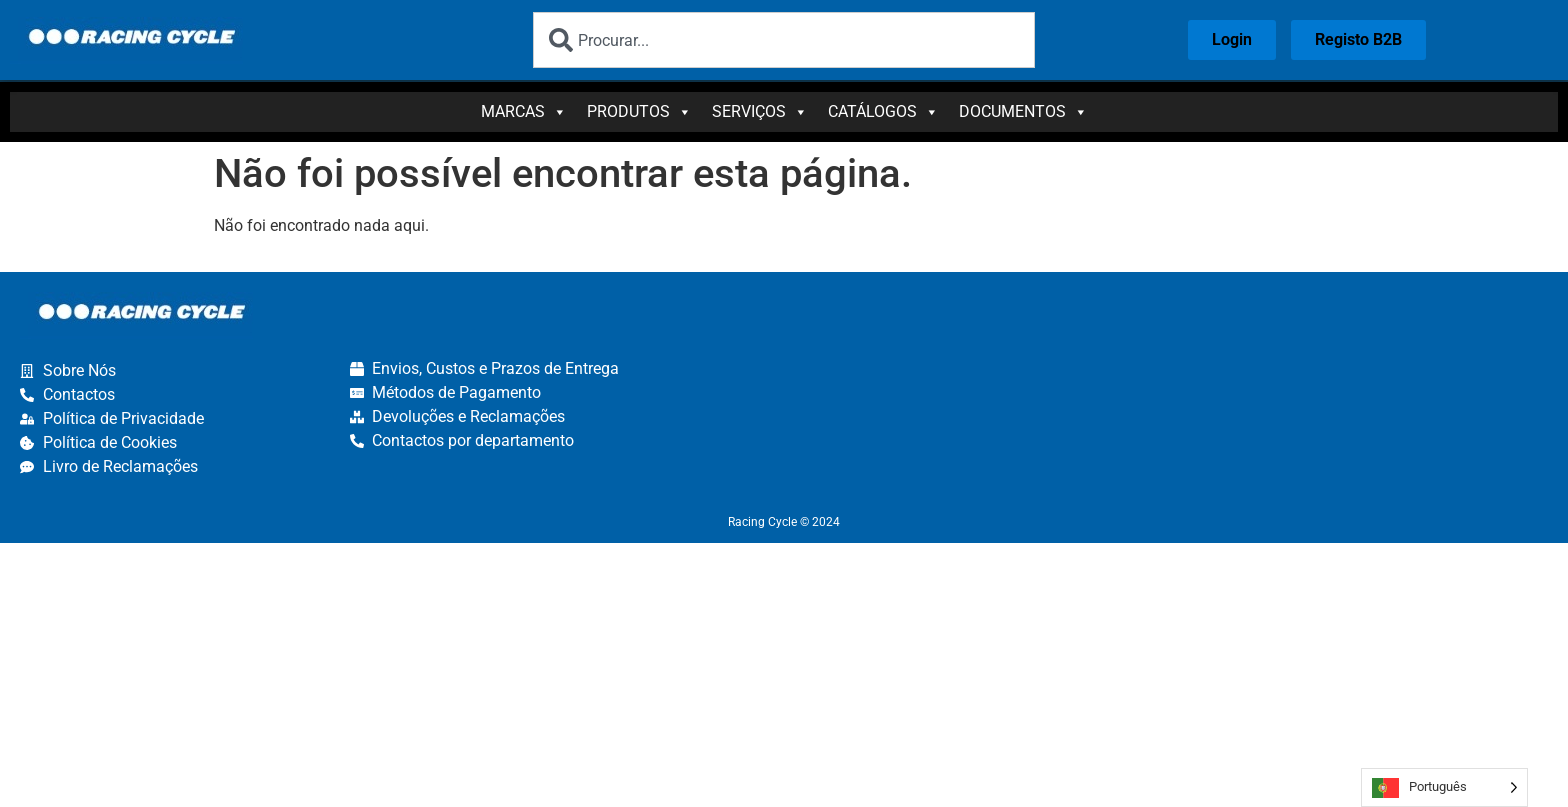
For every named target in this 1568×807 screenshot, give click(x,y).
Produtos (639, 112)
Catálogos (883, 112)
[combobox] (784, 40)
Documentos (1023, 112)
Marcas (524, 112)
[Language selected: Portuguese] (1444, 787)
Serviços (760, 112)
